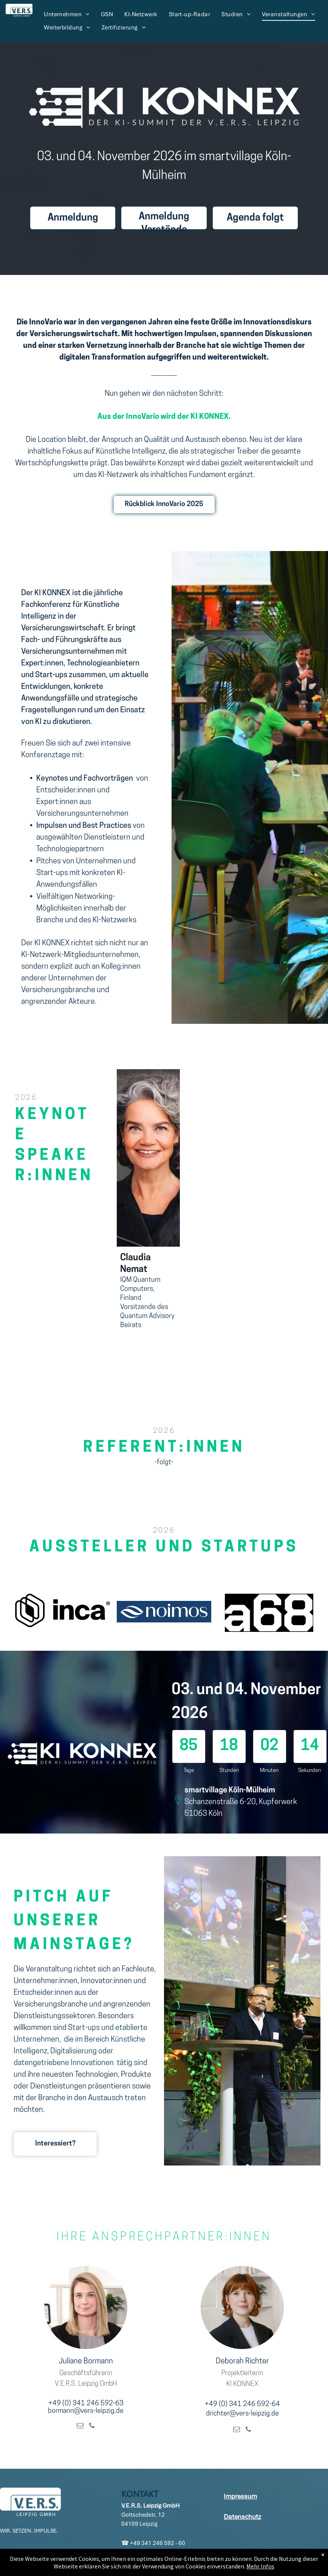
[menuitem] (66, 14)
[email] (80, 2427)
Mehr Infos (260, 2566)
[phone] (92, 2427)
